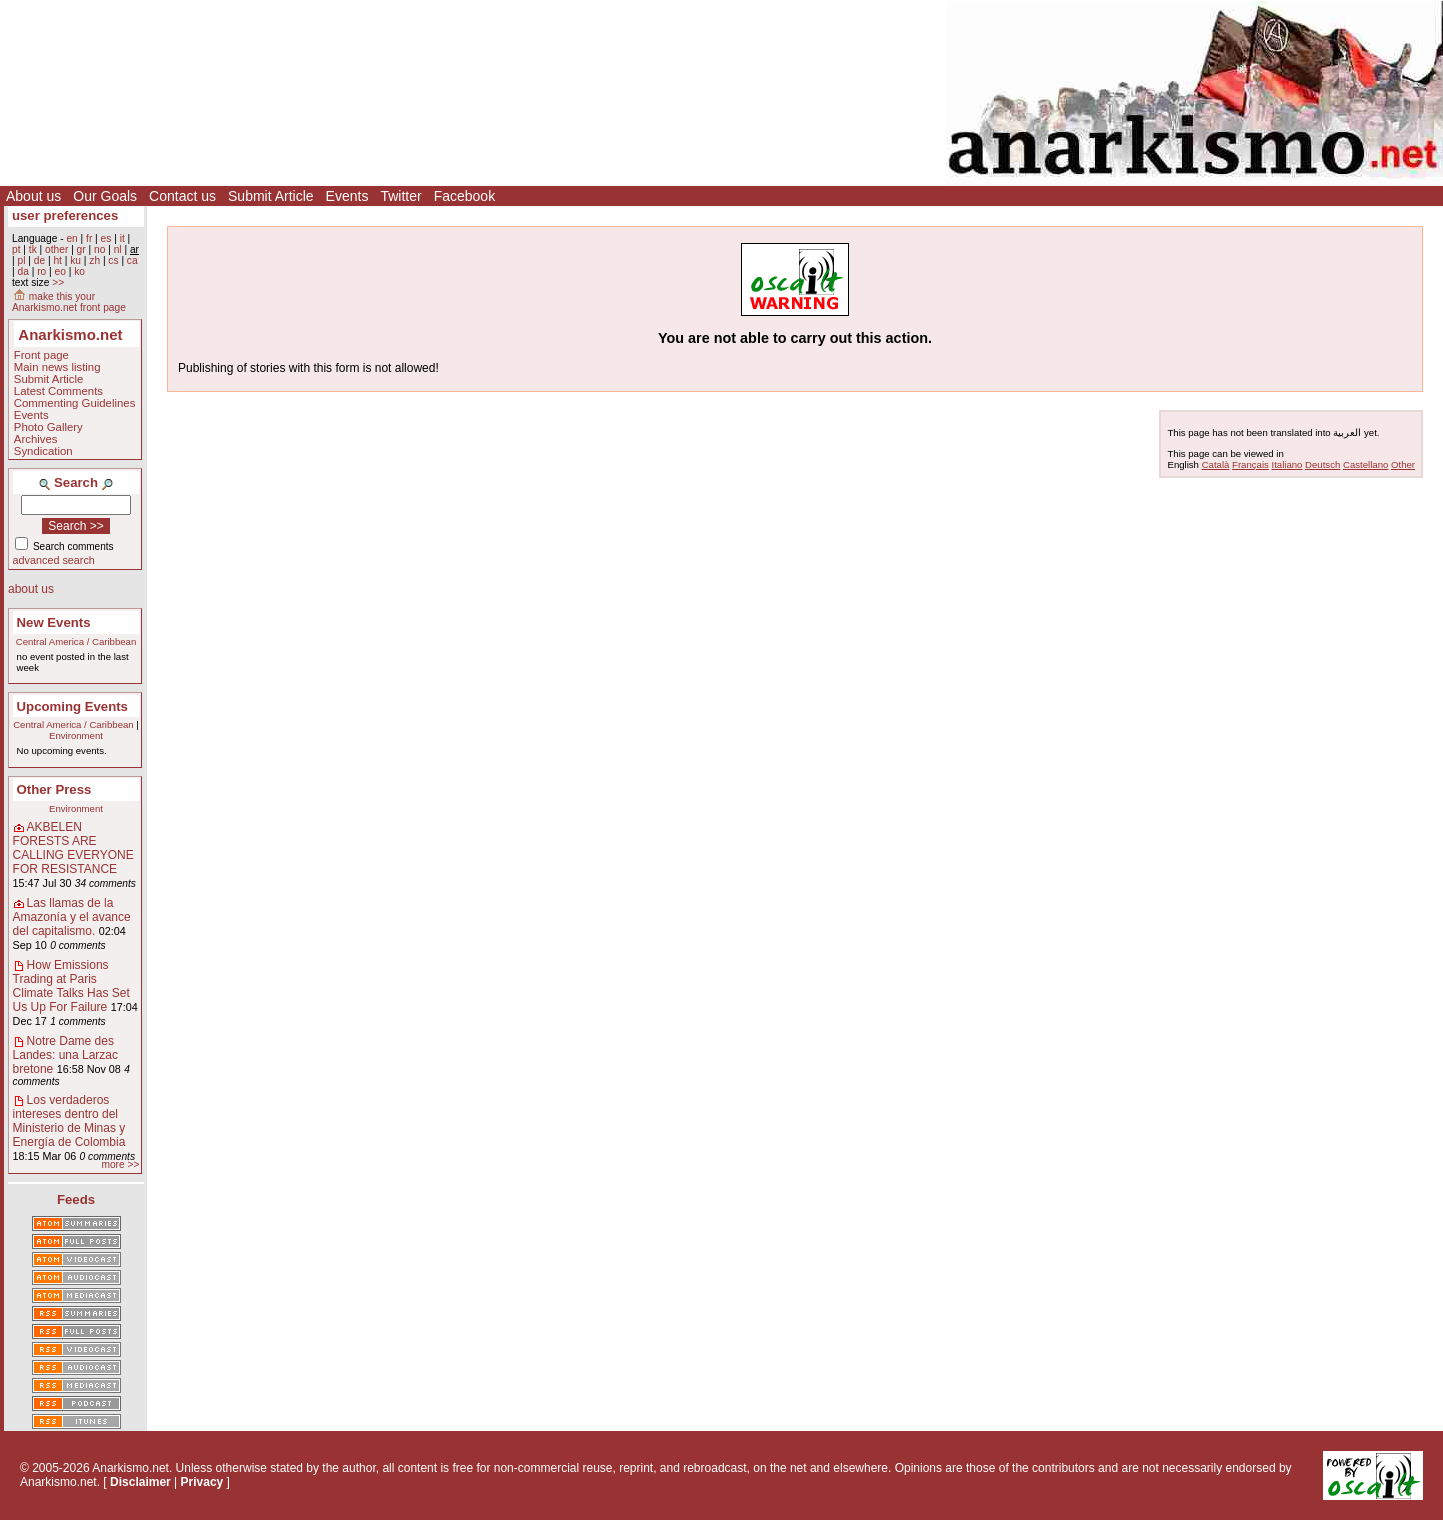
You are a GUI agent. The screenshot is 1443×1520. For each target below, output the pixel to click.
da (22, 271)
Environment (76, 735)
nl (118, 249)
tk (33, 249)
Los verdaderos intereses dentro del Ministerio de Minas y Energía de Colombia (69, 1121)
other (56, 249)
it (122, 238)
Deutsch (1322, 464)
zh (94, 260)
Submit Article (271, 196)
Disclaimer (140, 1482)
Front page (41, 355)
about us (31, 589)
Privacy (202, 1482)
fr (89, 238)
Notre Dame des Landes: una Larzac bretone (65, 1055)
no (99, 249)
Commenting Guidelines (75, 403)
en (71, 238)
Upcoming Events (72, 706)
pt (16, 249)
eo (60, 271)
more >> (120, 1164)
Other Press (54, 789)
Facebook (464, 196)
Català (1216, 464)
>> (58, 282)
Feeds (76, 1199)
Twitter (400, 196)
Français (1250, 464)
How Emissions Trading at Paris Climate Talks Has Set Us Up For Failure (71, 986)
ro (41, 271)
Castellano (1365, 464)
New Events (54, 622)
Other (1403, 464)
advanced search (54, 560)
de (39, 260)
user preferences (65, 215)
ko (79, 271)
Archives (36, 439)
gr (81, 249)
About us (33, 196)
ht (57, 260)
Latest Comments (58, 391)
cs (113, 260)
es (106, 238)
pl (21, 260)
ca (132, 260)
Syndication (43, 451)
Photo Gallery (48, 427)
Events (347, 196)
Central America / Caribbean (76, 641)
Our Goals (105, 196)
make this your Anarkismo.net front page (69, 302)
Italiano (1287, 464)
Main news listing (57, 367)
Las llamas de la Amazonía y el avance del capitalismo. (72, 917)
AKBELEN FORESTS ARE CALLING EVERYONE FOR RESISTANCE (73, 848)
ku (75, 260)
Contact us (182, 196)
